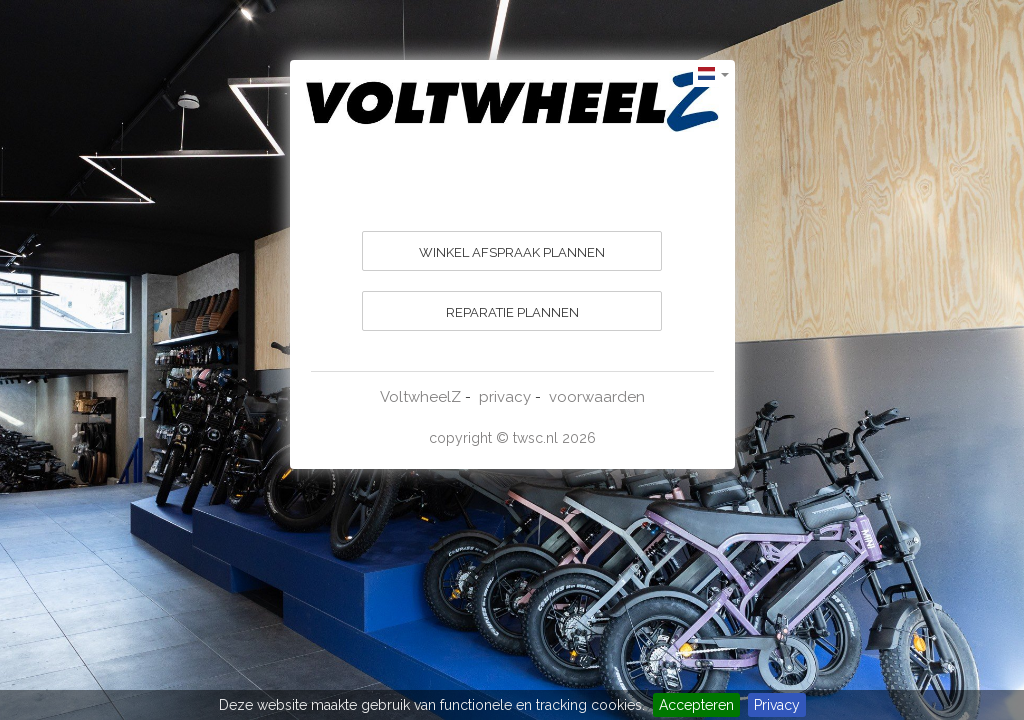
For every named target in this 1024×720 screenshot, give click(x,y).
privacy (505, 397)
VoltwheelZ (420, 397)
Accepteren (696, 705)
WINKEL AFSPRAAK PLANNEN (512, 252)
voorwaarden (597, 397)
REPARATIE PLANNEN (512, 312)
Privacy (777, 705)
